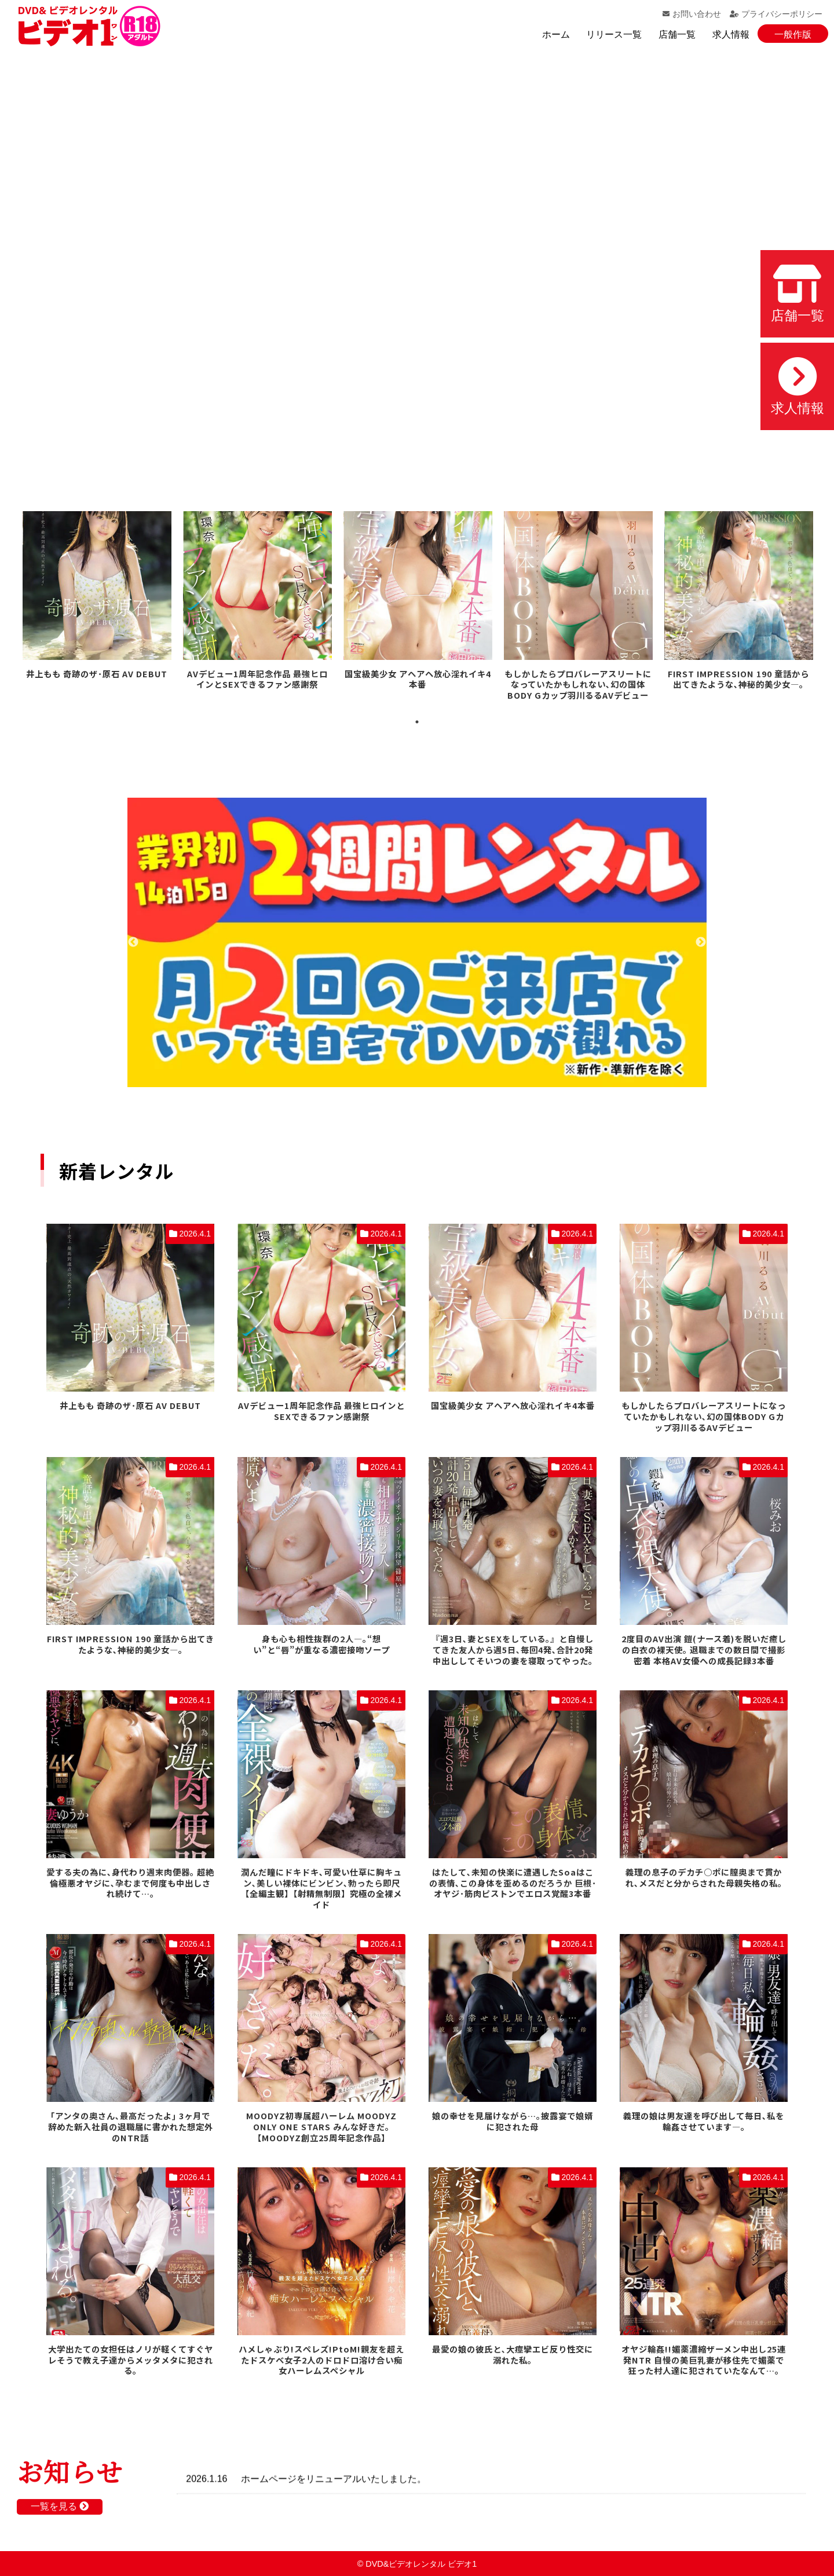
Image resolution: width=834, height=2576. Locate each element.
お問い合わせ (692, 14)
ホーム (556, 34)
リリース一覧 (614, 34)
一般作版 (792, 34)
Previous (133, 942)
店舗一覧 (677, 34)
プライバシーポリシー (776, 14)
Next (701, 942)
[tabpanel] (97, 597)
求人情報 (730, 34)
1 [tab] (417, 722)
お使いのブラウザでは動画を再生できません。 (417, 260)
